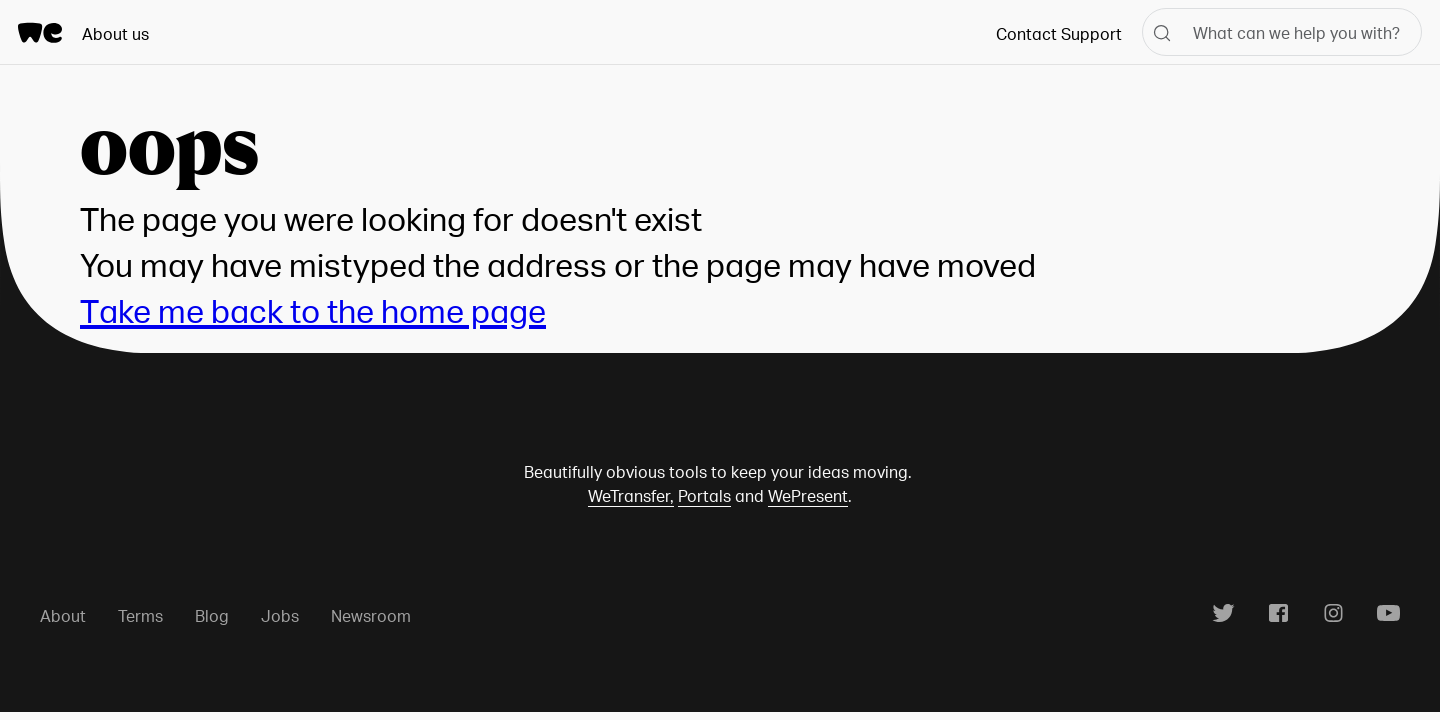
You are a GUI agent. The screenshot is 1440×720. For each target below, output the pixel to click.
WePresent (808, 495)
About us (115, 33)
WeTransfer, (631, 495)
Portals (704, 495)
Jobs (280, 615)
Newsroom (371, 615)
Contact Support (1059, 33)
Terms (140, 615)
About (63, 615)
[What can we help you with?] (1282, 32)
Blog (212, 615)
